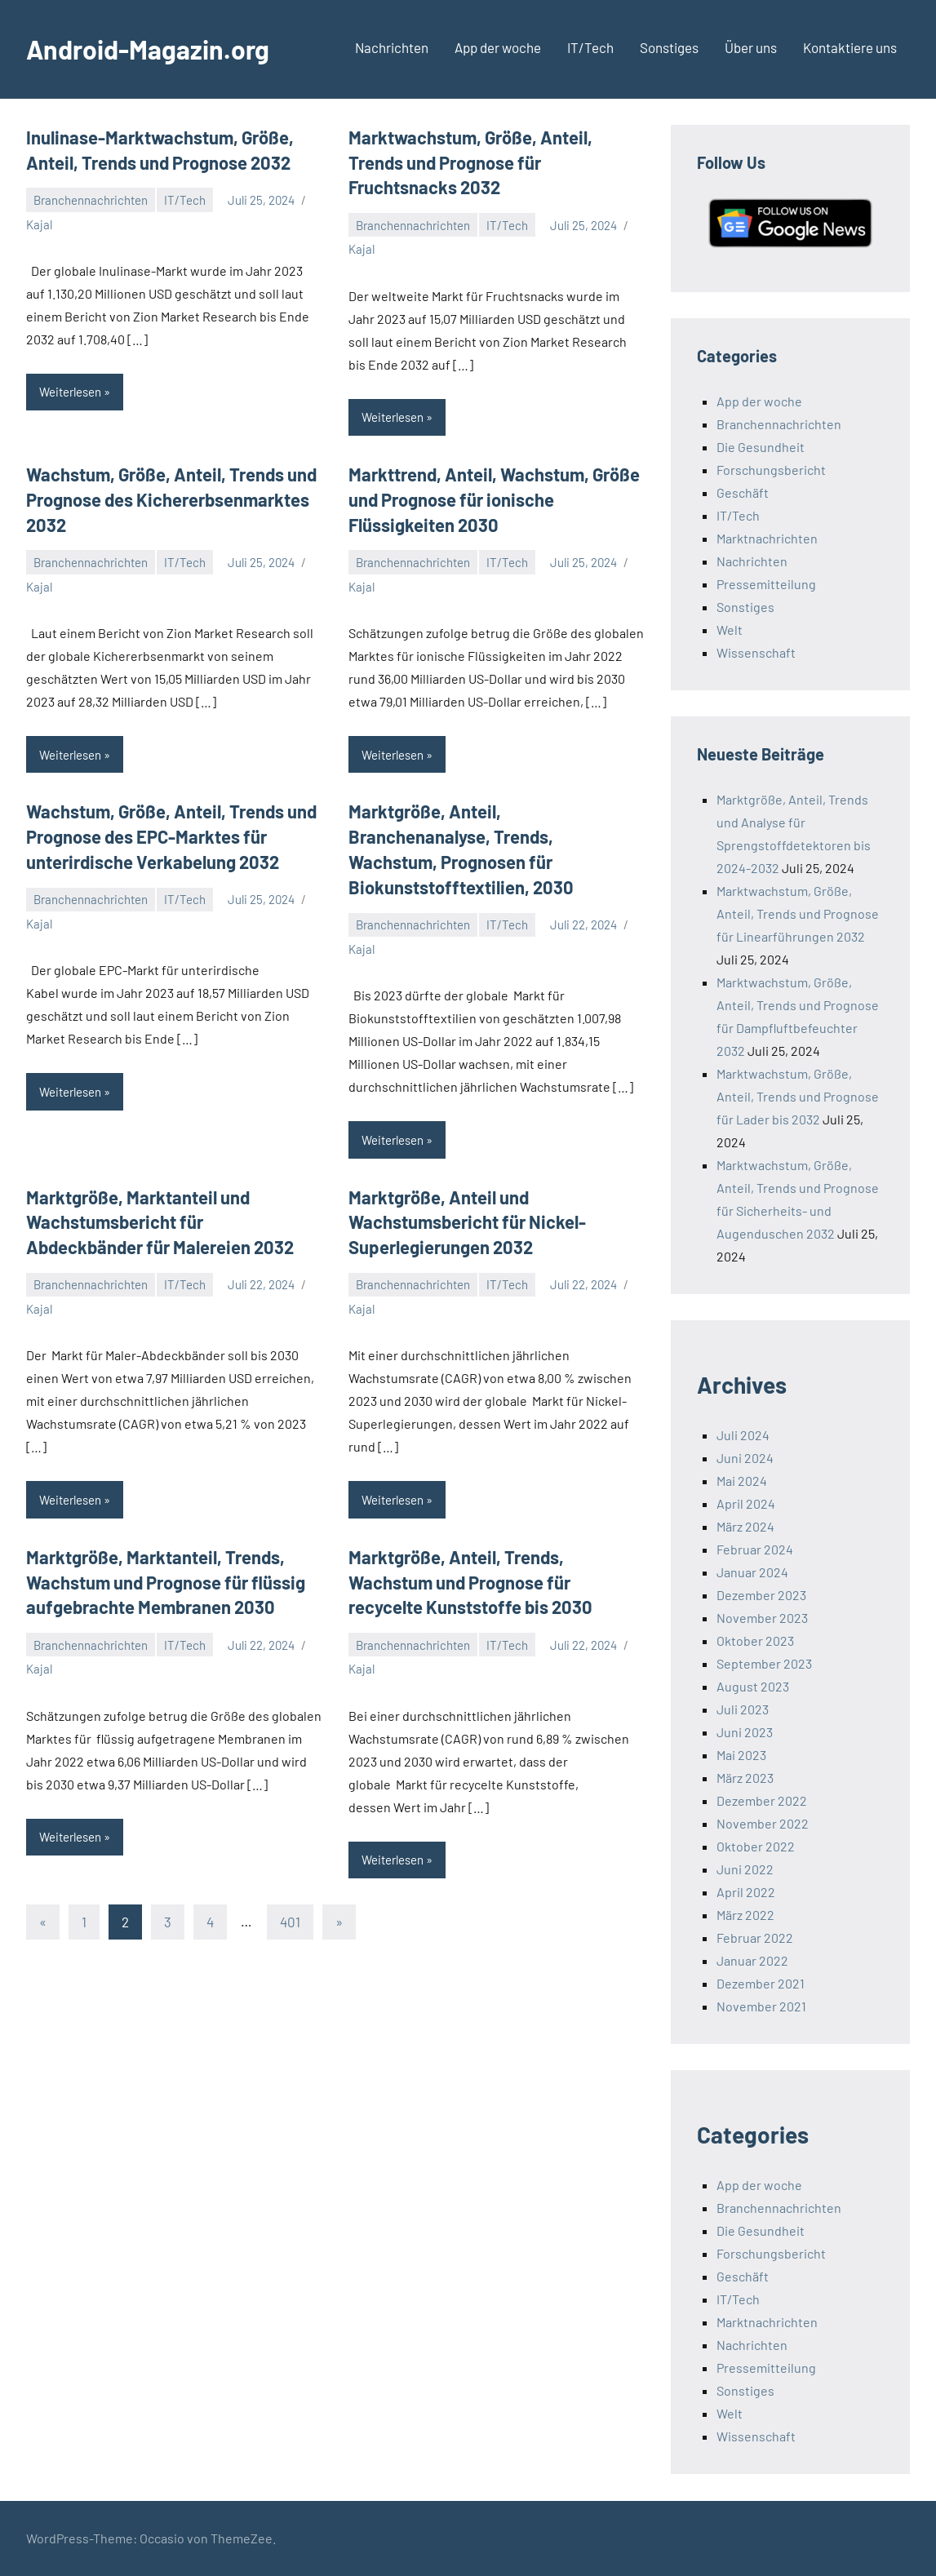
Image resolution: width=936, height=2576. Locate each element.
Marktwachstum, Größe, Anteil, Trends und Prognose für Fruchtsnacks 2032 (470, 162)
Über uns (751, 47)
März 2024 (745, 1526)
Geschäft (742, 492)
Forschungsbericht (771, 469)
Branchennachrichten (90, 200)
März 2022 (745, 1914)
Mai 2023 (741, 1754)
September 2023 (764, 1663)
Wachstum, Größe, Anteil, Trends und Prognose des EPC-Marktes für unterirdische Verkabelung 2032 (171, 836)
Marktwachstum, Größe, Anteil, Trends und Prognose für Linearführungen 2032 (797, 913)
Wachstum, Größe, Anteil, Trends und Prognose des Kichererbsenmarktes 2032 (171, 499)
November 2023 (762, 1617)
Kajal (39, 224)
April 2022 (745, 1892)
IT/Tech (590, 47)
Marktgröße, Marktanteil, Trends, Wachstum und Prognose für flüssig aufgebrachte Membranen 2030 (165, 1582)
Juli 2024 (743, 1435)
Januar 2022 (752, 1960)
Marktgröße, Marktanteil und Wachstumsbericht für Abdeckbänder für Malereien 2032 (160, 1222)
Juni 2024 (745, 1457)
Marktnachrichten (767, 538)
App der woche (498, 47)
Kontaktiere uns (850, 47)
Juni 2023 (744, 1732)
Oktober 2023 (755, 1640)
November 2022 (762, 1823)
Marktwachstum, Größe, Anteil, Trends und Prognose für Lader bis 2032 (797, 1096)
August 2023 (752, 1686)
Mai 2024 (741, 1480)
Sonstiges (669, 47)
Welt (729, 629)
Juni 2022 (745, 1869)
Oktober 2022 (755, 1846)
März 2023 (745, 1777)
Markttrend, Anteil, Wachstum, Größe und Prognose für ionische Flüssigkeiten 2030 (494, 499)
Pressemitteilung (766, 584)
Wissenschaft (756, 652)
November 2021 (761, 2006)
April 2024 (745, 1503)
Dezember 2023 (761, 1595)
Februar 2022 (754, 1937)
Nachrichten (391, 47)
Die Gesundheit (760, 446)
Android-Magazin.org (147, 48)
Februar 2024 (754, 1549)
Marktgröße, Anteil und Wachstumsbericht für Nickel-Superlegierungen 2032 (467, 1222)
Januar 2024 (752, 1572)
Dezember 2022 (761, 1800)
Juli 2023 (742, 1709)
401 (290, 1921)
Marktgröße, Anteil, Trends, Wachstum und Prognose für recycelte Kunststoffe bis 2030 (470, 1582)
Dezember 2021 (760, 1983)
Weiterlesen (70, 391)
